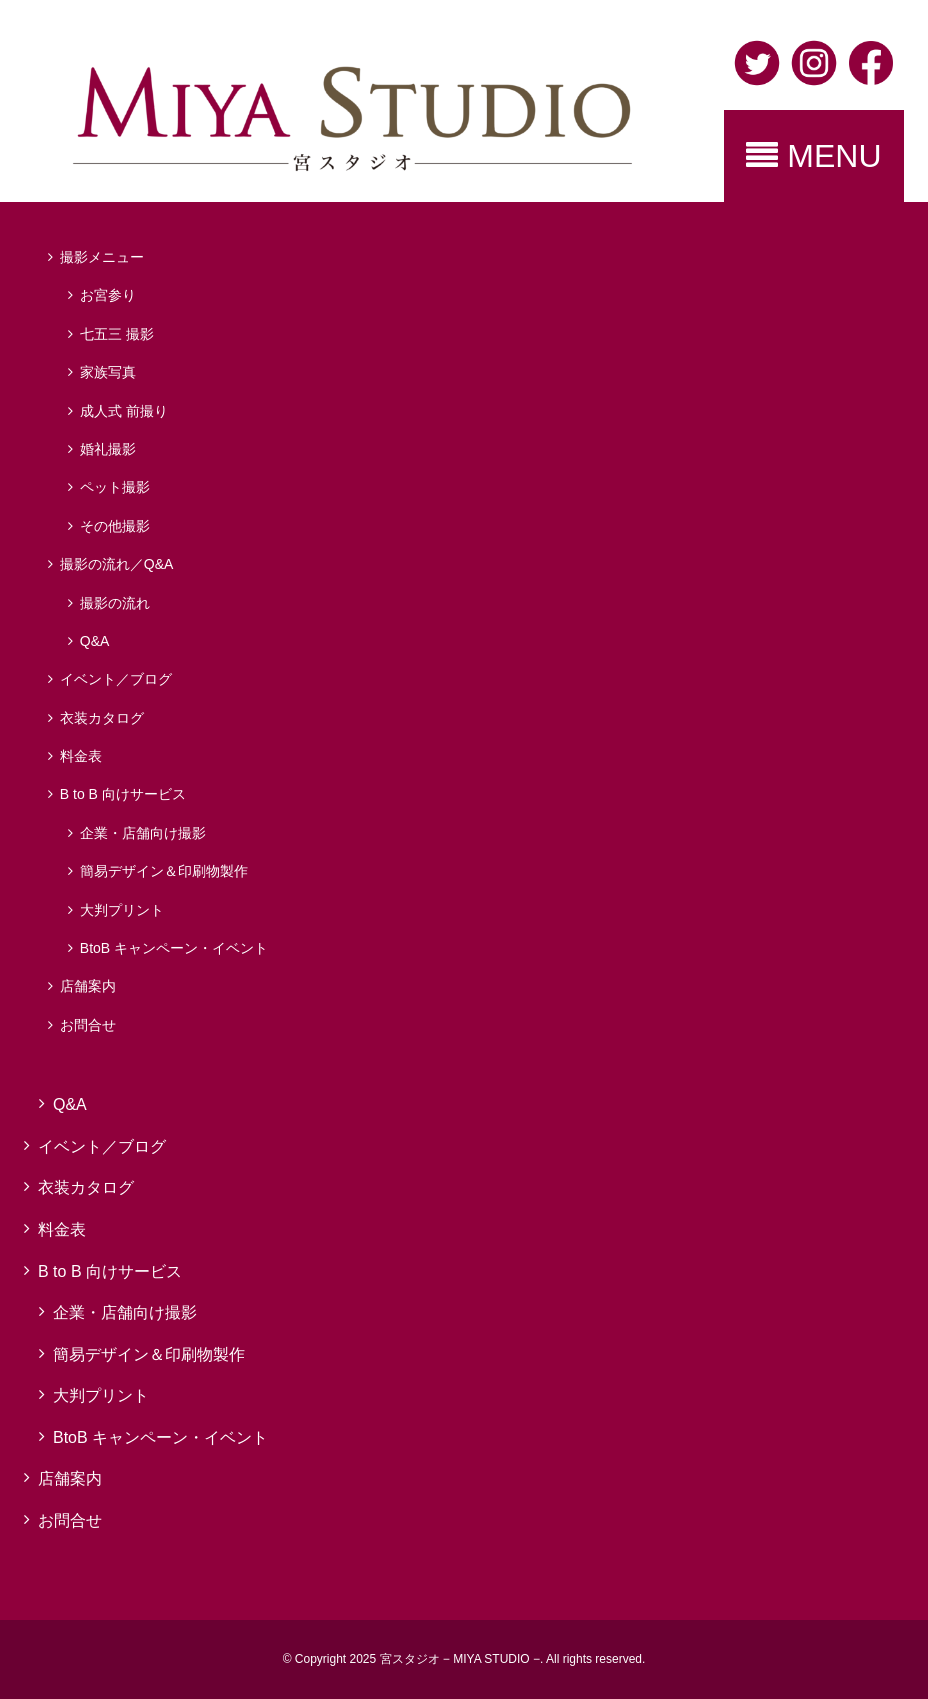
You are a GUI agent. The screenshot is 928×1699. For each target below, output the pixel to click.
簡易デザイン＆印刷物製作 (164, 871)
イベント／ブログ (116, 679)
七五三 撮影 (117, 334)
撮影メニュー (102, 257)
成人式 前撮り (124, 411)
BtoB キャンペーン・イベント (174, 948)
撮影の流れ (115, 603)
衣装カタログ (102, 718)
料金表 (81, 756)
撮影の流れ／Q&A (117, 564)
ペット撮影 (115, 487)
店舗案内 (88, 986)
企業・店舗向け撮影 (143, 833)
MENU (813, 156)
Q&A (95, 641)
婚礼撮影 (108, 449)
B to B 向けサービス (123, 794)
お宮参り (108, 295)
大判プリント (122, 910)
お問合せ (88, 1025)
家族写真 (108, 372)
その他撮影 (115, 526)
